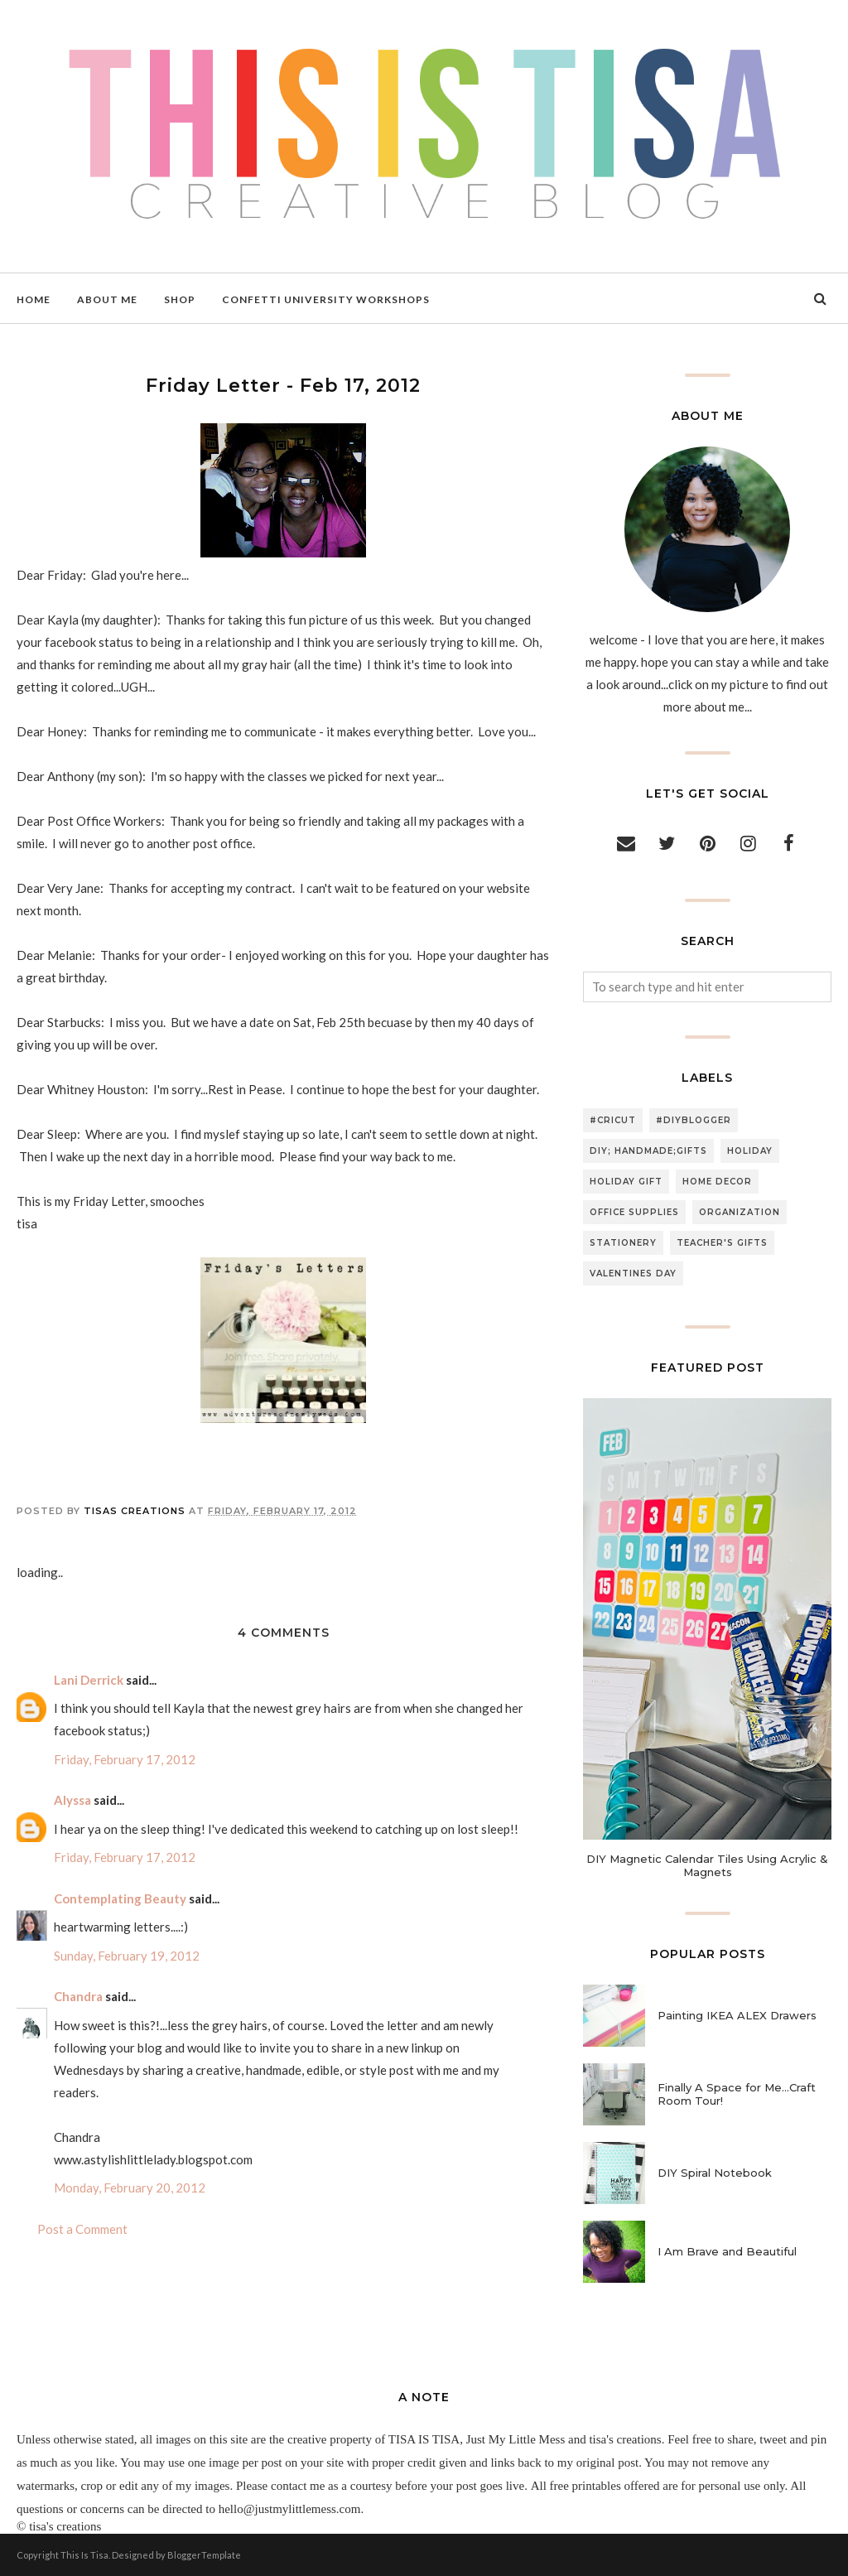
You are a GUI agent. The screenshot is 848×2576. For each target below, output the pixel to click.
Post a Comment (82, 2228)
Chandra (78, 1996)
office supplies (634, 1212)
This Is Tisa (84, 2554)
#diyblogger (693, 1120)
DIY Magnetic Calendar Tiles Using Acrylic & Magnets (707, 1865)
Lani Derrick (88, 1679)
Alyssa (72, 1799)
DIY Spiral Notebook (715, 2172)
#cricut (613, 1120)
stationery (623, 1242)
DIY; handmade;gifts (648, 1151)
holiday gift (626, 1181)
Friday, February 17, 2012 (124, 1759)
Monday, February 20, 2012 (129, 2187)
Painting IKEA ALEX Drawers (737, 2015)
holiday (750, 1151)
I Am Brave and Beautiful (727, 2251)
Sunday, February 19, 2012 (127, 1955)
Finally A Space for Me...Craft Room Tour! (737, 2094)
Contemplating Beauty (120, 1898)
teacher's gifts (722, 1242)
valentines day (633, 1273)
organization (739, 1212)
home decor (717, 1181)
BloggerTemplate (204, 2554)
